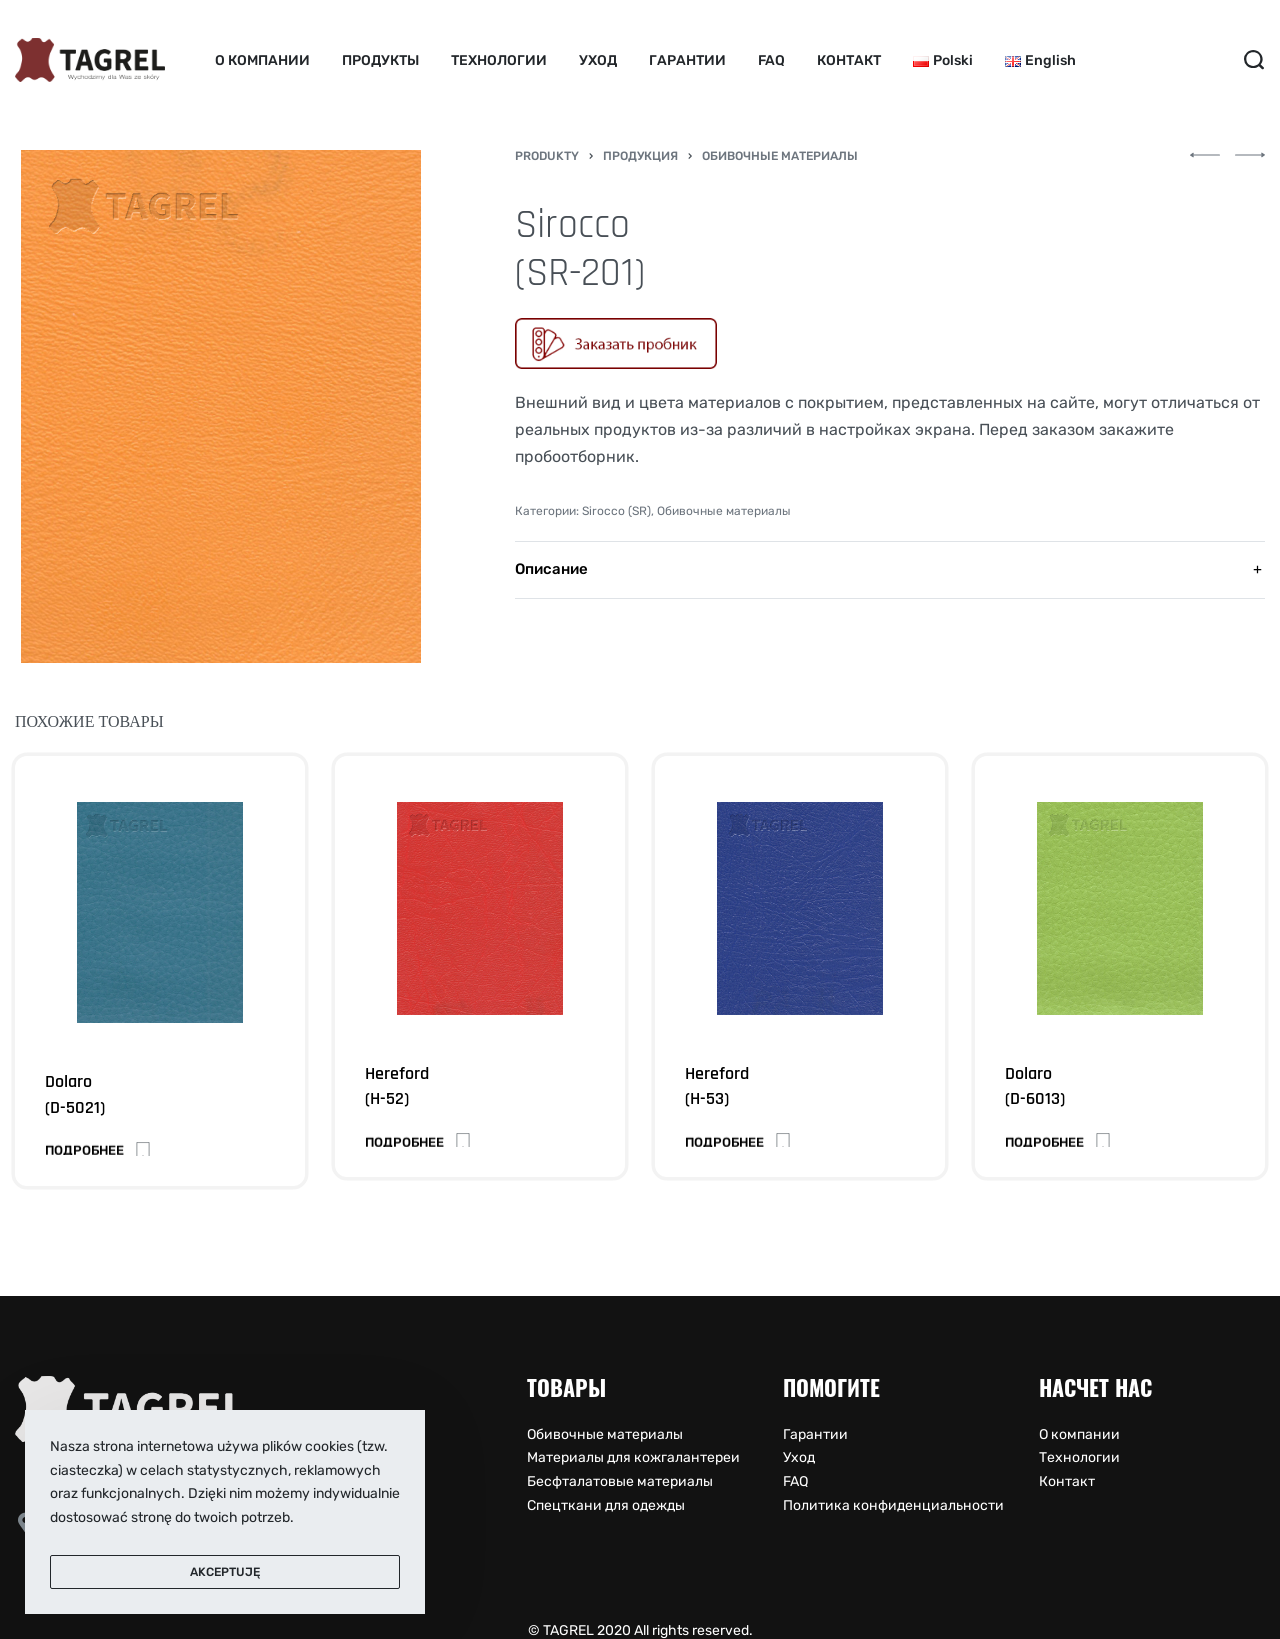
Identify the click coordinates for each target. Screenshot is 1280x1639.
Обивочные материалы (780, 156)
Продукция (640, 156)
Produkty (547, 156)
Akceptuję (225, 1572)
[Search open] (1254, 60)
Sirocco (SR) (616, 511)
